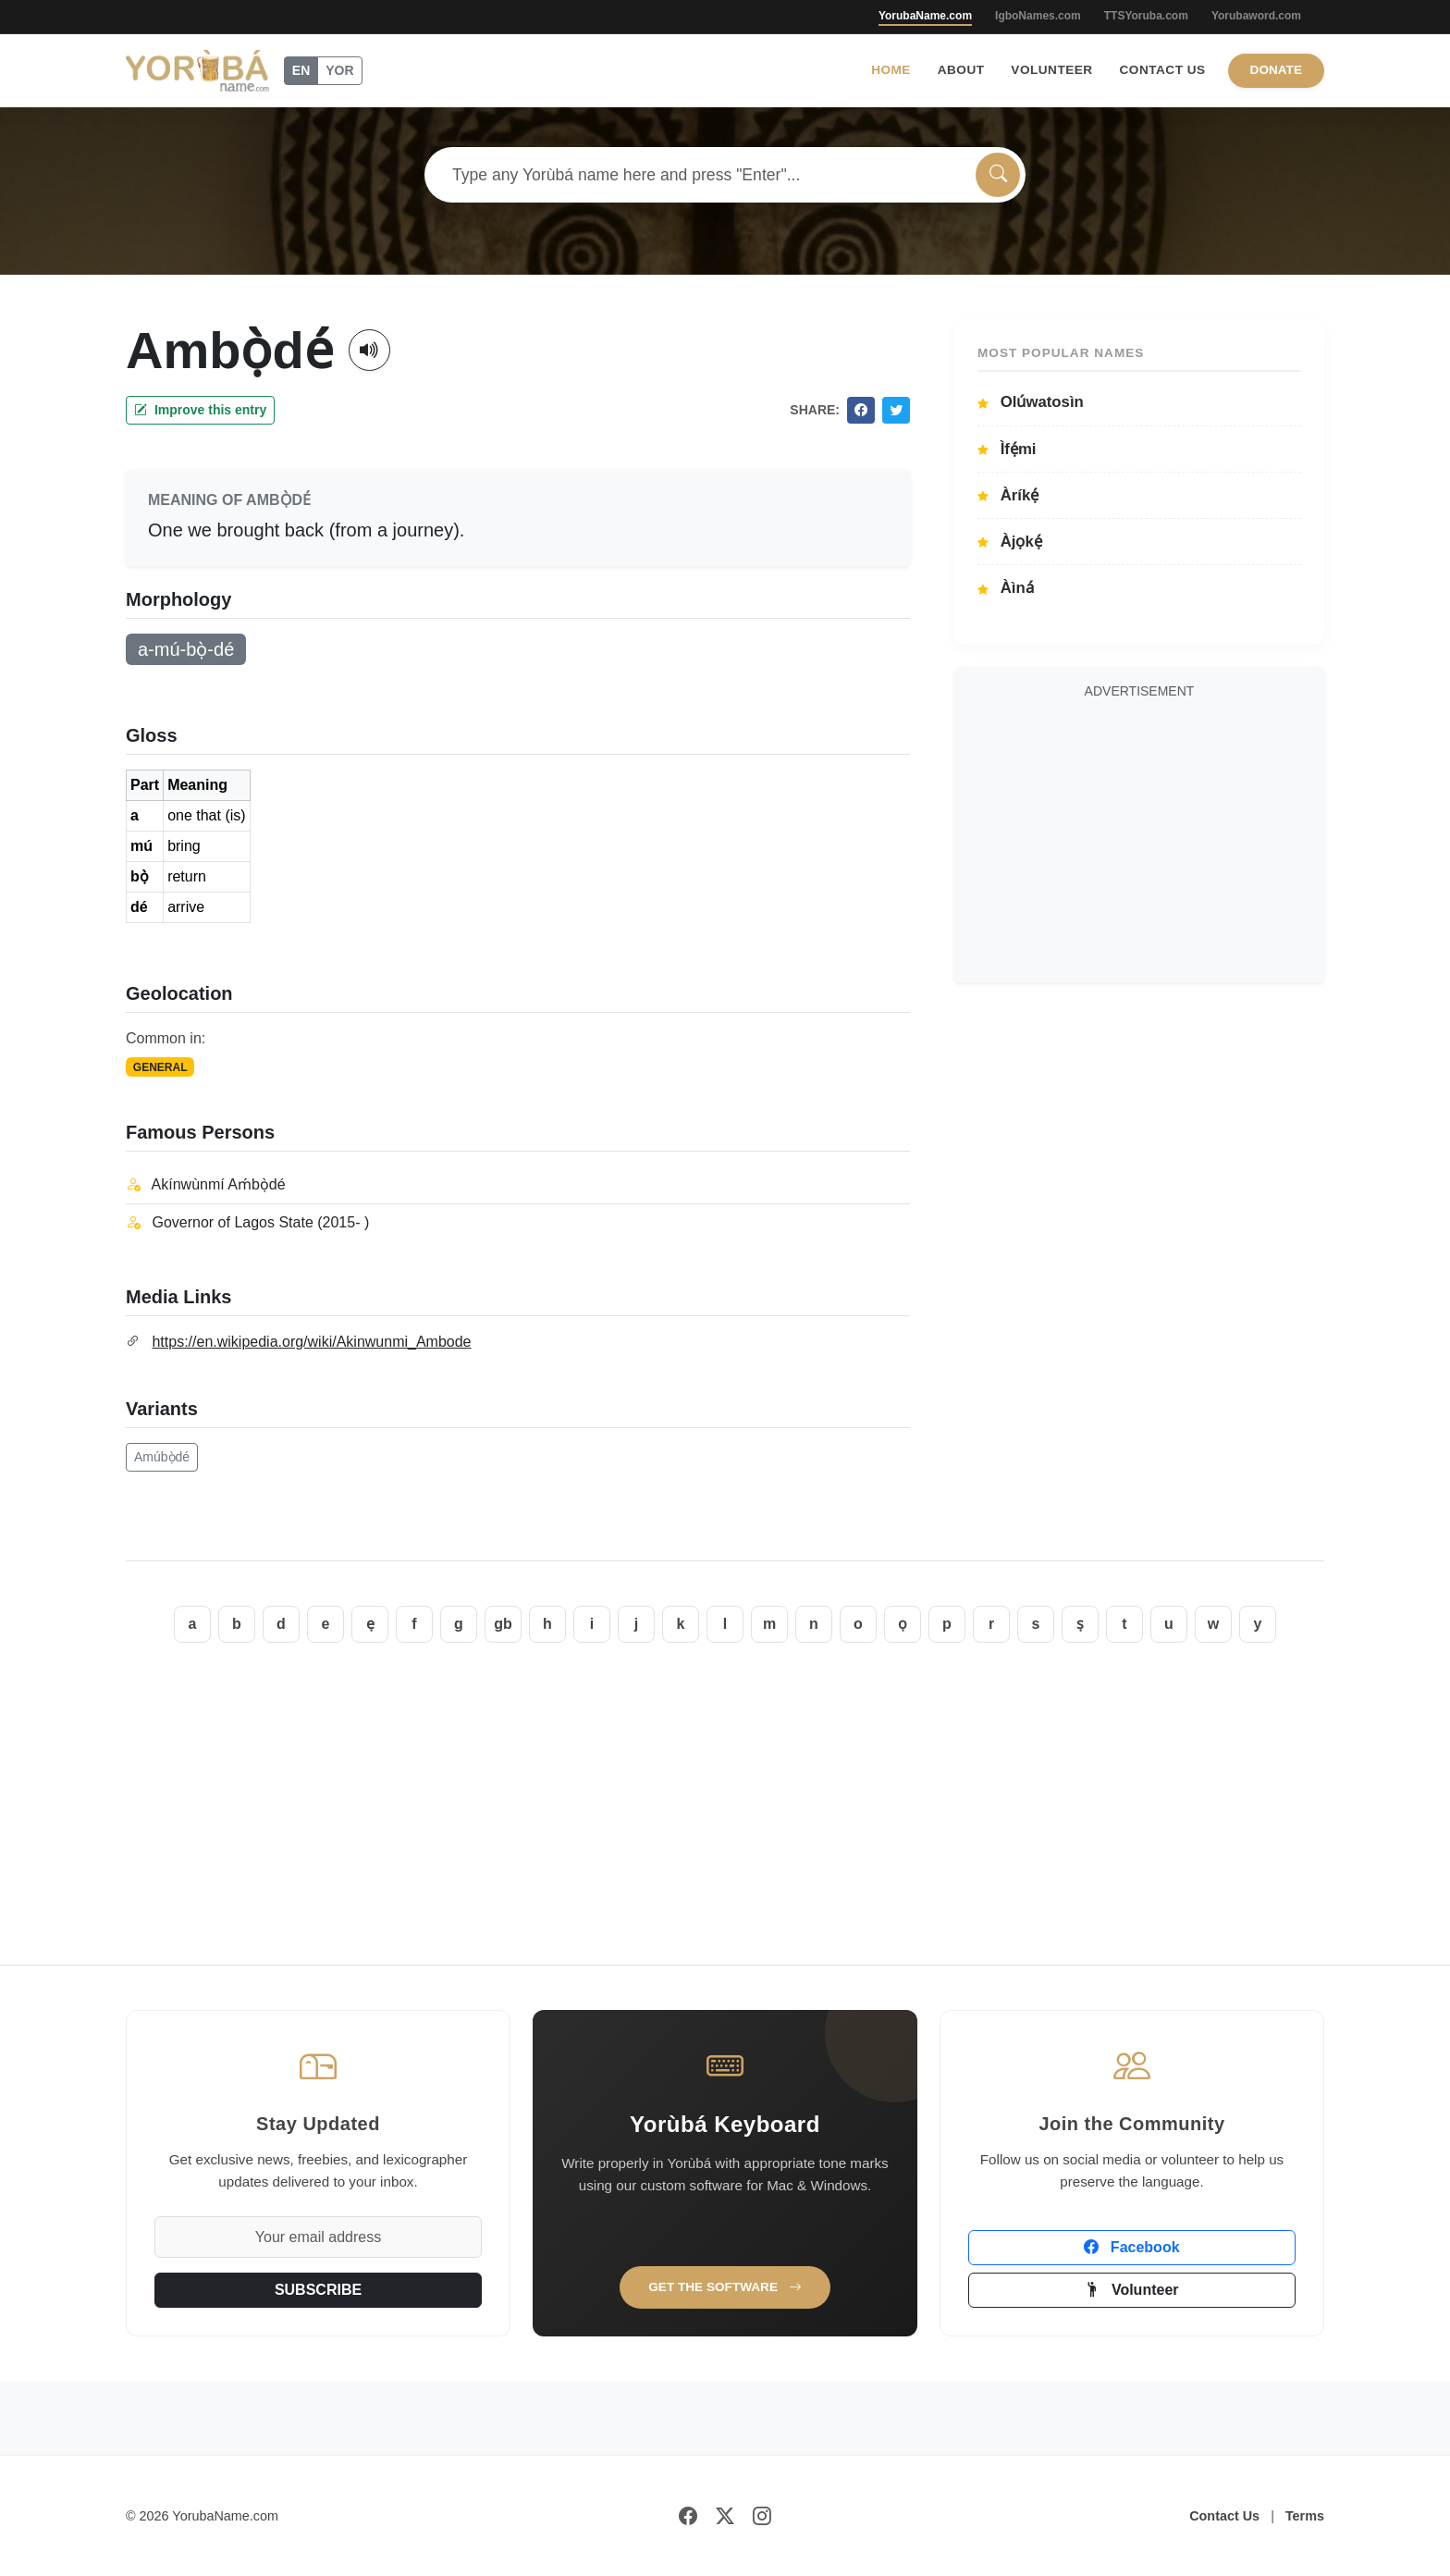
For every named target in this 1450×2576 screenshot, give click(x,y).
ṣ (1080, 1624)
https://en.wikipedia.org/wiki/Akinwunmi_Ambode (311, 1342)
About (961, 70)
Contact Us (1163, 70)
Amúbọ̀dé (162, 1456)
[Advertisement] (1139, 838)
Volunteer (1051, 70)
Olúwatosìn (1030, 402)
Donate (1276, 70)
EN (301, 70)
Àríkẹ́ (1007, 495)
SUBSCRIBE (318, 2290)
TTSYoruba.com (1146, 15)
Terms (1304, 2515)
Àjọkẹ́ (1009, 541)
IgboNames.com (1038, 15)
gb (503, 1624)
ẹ (370, 1624)
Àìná (1005, 588)
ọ (902, 1624)
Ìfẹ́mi (1007, 449)
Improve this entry (200, 409)
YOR (339, 70)
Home (891, 70)
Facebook (1131, 2247)
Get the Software (725, 2287)
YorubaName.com (925, 15)
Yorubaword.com (1256, 15)
